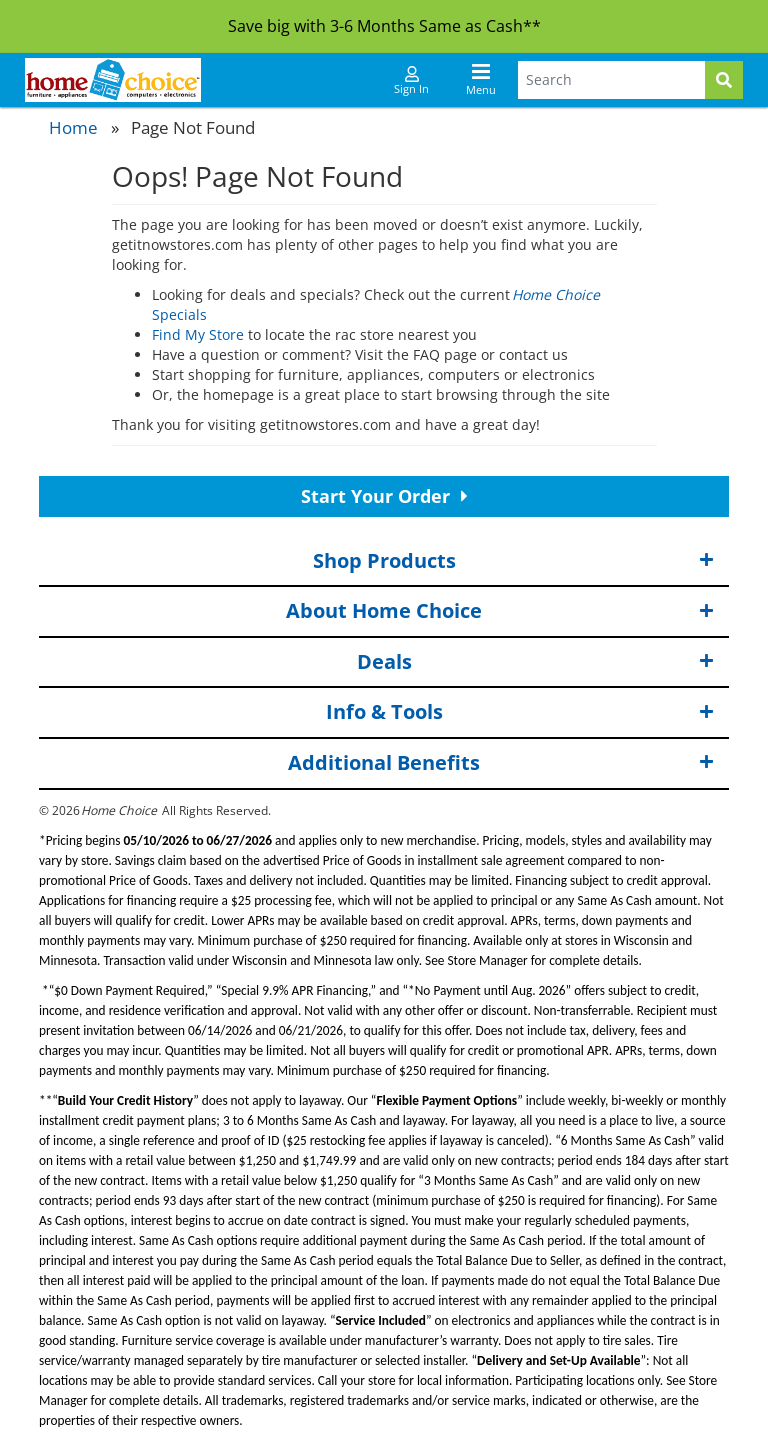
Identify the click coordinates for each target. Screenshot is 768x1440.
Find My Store (198, 334)
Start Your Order (384, 496)
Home (73, 127)
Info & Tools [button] (520, 712)
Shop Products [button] (514, 561)
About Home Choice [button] (500, 611)
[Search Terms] (611, 80)
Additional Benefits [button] (501, 763)
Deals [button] (536, 662)
